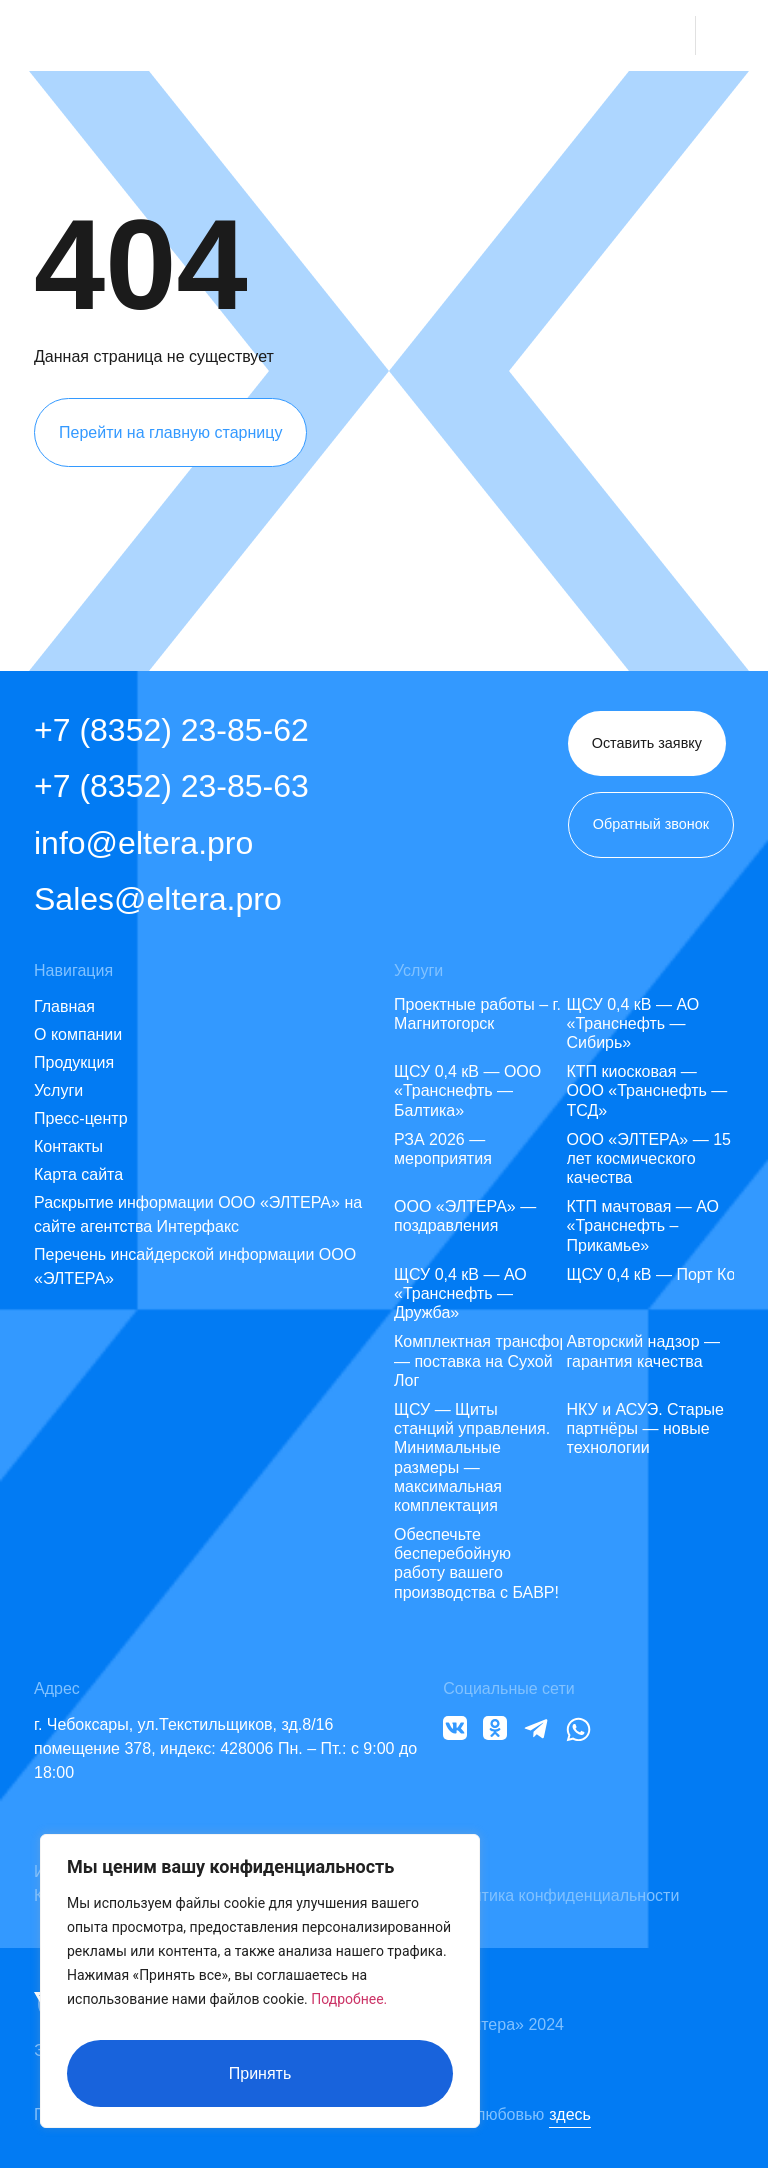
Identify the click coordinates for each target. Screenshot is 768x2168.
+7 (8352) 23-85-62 (171, 730)
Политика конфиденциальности (561, 1895)
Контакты (68, 1146)
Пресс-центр (81, 1118)
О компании (78, 1034)
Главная (64, 1006)
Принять (260, 2073)
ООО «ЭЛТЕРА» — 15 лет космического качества (649, 1158)
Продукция (74, 1062)
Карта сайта (78, 1174)
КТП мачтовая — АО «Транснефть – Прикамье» (643, 1225)
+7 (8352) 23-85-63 (171, 786)
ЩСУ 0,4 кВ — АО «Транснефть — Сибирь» (633, 1023)
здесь (570, 2114)
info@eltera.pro (143, 843)
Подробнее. (349, 2012)
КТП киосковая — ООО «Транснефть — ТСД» (647, 1090)
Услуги (58, 1090)
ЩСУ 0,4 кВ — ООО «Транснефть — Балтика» (467, 1090)
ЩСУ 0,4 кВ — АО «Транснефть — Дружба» (460, 1293)
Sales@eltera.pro (158, 899)
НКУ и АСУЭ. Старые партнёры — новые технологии (646, 1428)
